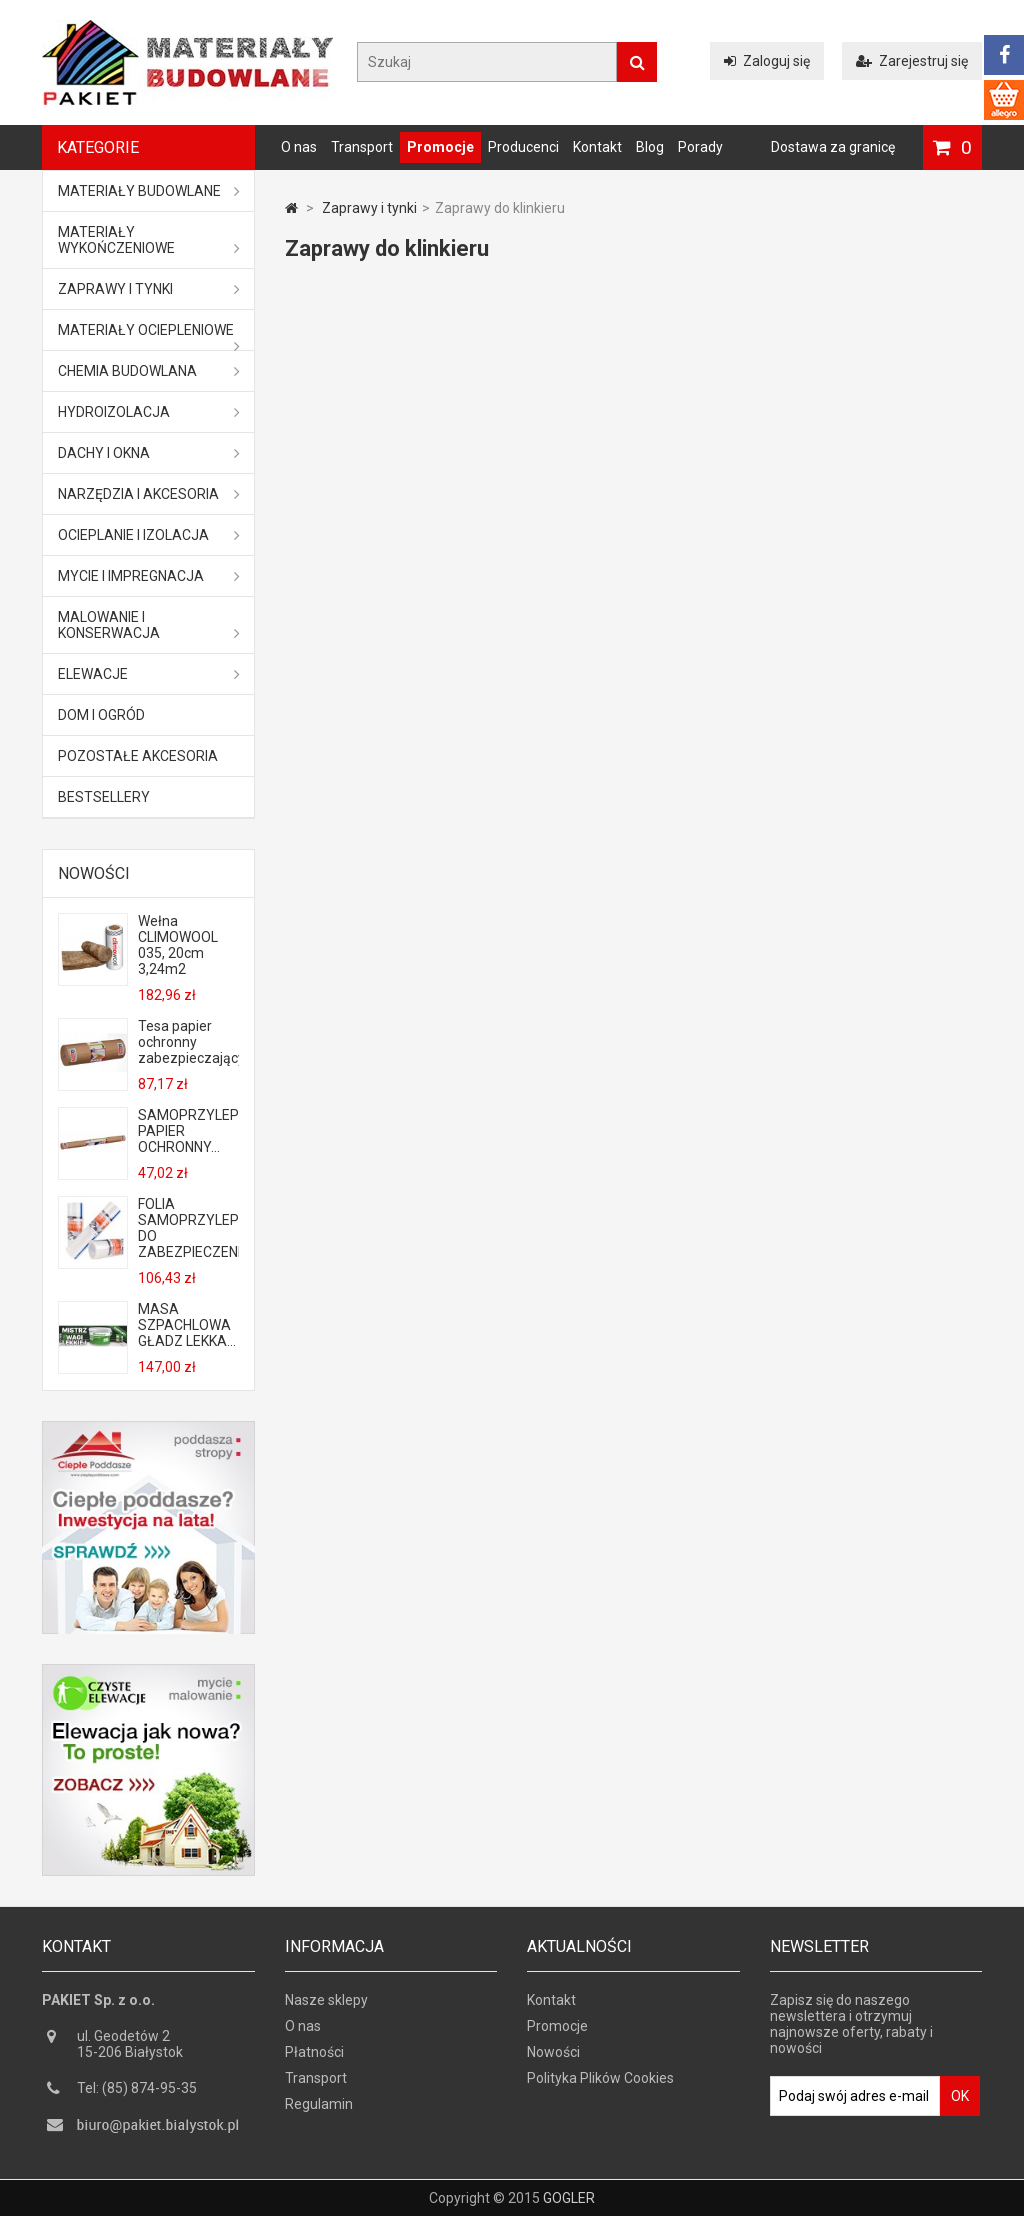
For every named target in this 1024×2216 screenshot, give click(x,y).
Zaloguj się (767, 61)
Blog (650, 147)
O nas (299, 147)
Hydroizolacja (149, 412)
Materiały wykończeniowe (149, 240)
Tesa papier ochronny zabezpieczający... (188, 1042)
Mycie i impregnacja (149, 576)
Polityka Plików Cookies (600, 2078)
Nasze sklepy (326, 2000)
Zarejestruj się (912, 61)
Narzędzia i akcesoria (149, 494)
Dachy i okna (149, 453)
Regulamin (319, 2104)
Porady (700, 147)
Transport (362, 147)
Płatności (314, 2052)
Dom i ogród (101, 715)
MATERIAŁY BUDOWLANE (149, 191)
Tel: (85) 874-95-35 (137, 2088)
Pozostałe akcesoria (138, 756)
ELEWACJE (149, 674)
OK (960, 2096)
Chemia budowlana (149, 371)
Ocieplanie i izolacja (149, 535)
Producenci (523, 147)
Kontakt (597, 147)
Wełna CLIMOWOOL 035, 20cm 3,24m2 (178, 945)
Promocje (440, 147)
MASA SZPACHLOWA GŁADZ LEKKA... (187, 1325)
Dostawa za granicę (833, 147)
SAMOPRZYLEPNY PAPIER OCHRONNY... (188, 1131)
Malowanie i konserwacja (149, 625)
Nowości (94, 873)
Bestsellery (104, 797)
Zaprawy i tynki (149, 289)
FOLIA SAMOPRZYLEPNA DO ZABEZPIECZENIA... (188, 1228)
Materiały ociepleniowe (149, 336)
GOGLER (569, 2198)
